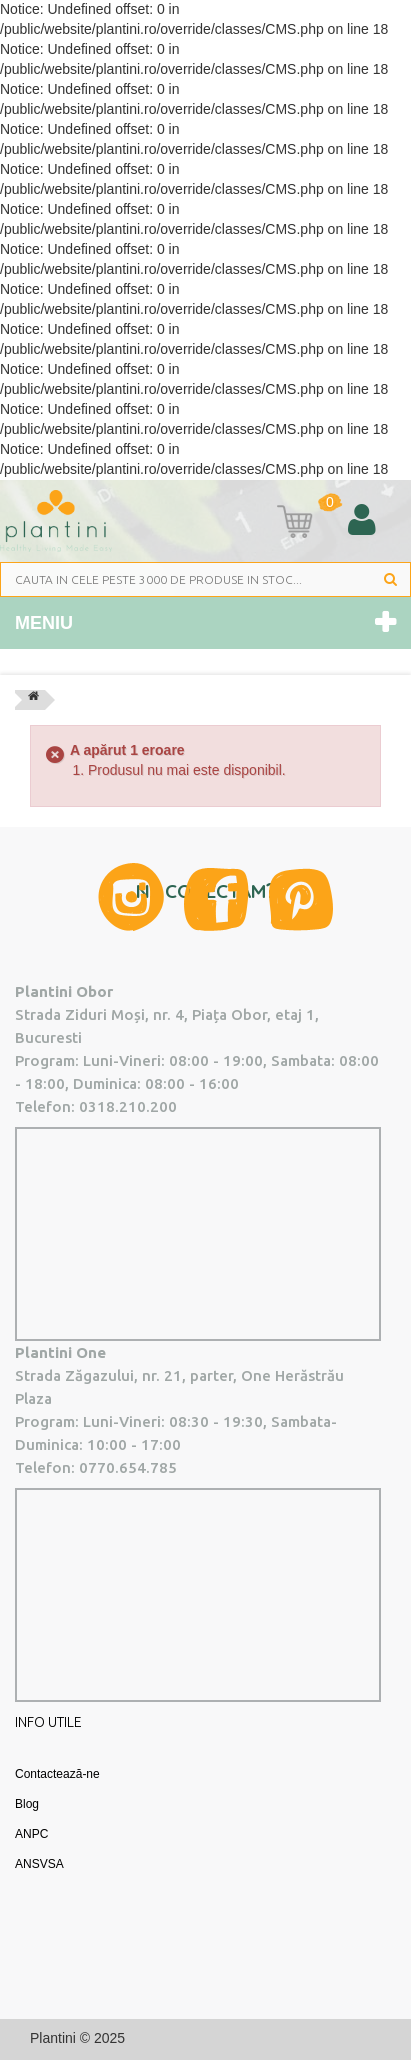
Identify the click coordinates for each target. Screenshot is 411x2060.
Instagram (131, 897)
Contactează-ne (57, 1774)
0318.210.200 (128, 1106)
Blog (27, 1804)
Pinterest (301, 899)
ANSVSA (39, 1864)
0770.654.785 (128, 1467)
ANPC (31, 1834)
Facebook (216, 899)
